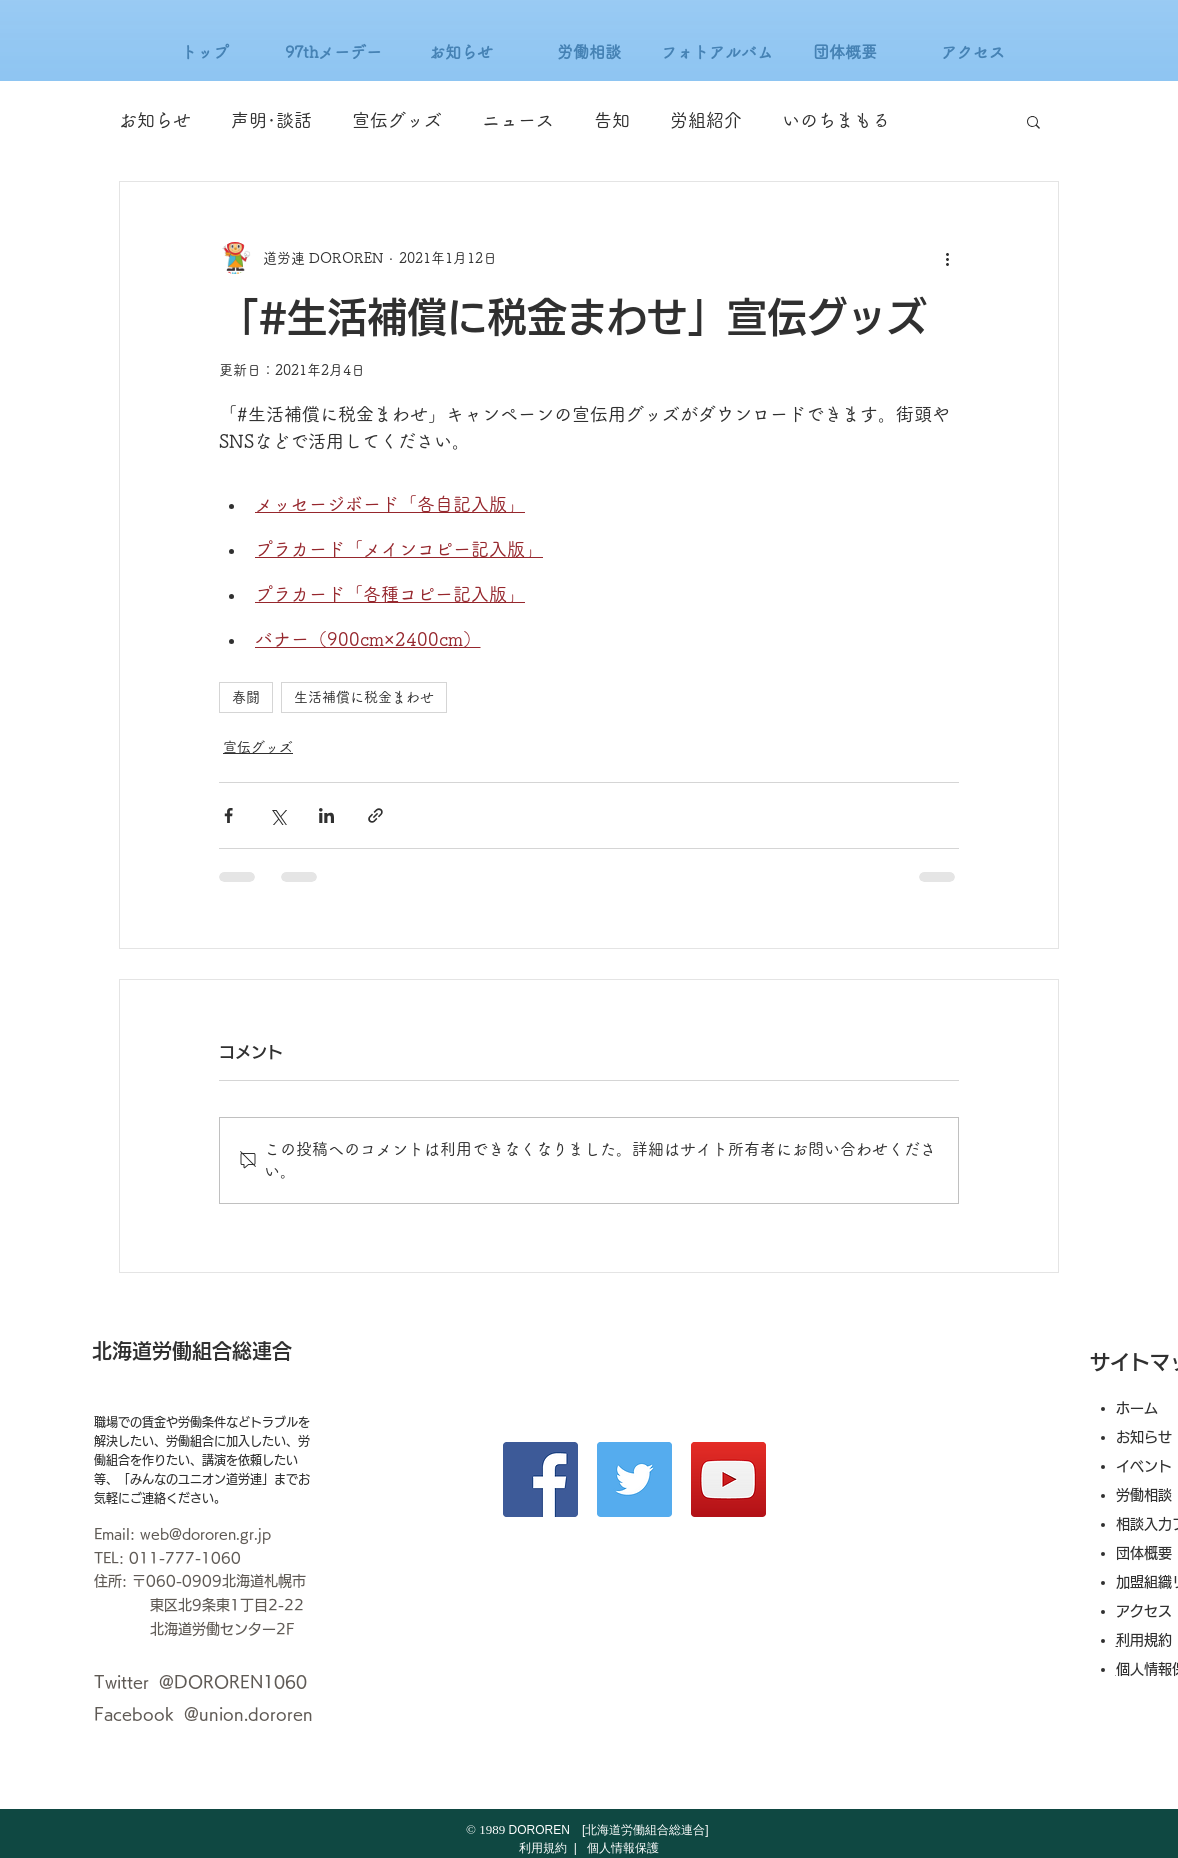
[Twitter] (634, 1479)
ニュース (518, 120)
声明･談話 (271, 120)
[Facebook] (540, 1479)
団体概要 (1144, 1553)
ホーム (1137, 1408)
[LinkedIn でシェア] (326, 815)
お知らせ (155, 120)
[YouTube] (728, 1479)
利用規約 (1151, 1640)
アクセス (1151, 1611)
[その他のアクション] (947, 258)
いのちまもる (836, 120)
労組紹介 (706, 120)
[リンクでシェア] (375, 815)
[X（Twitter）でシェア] (277, 815)
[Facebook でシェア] (228, 815)
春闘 (246, 697)
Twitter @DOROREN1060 (200, 1682)
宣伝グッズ (397, 120)
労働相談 (1144, 1495)
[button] (1033, 121)
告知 (612, 120)
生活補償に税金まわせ (364, 697)
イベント (1144, 1466)
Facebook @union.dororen (203, 1714)
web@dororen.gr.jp (205, 1534)
